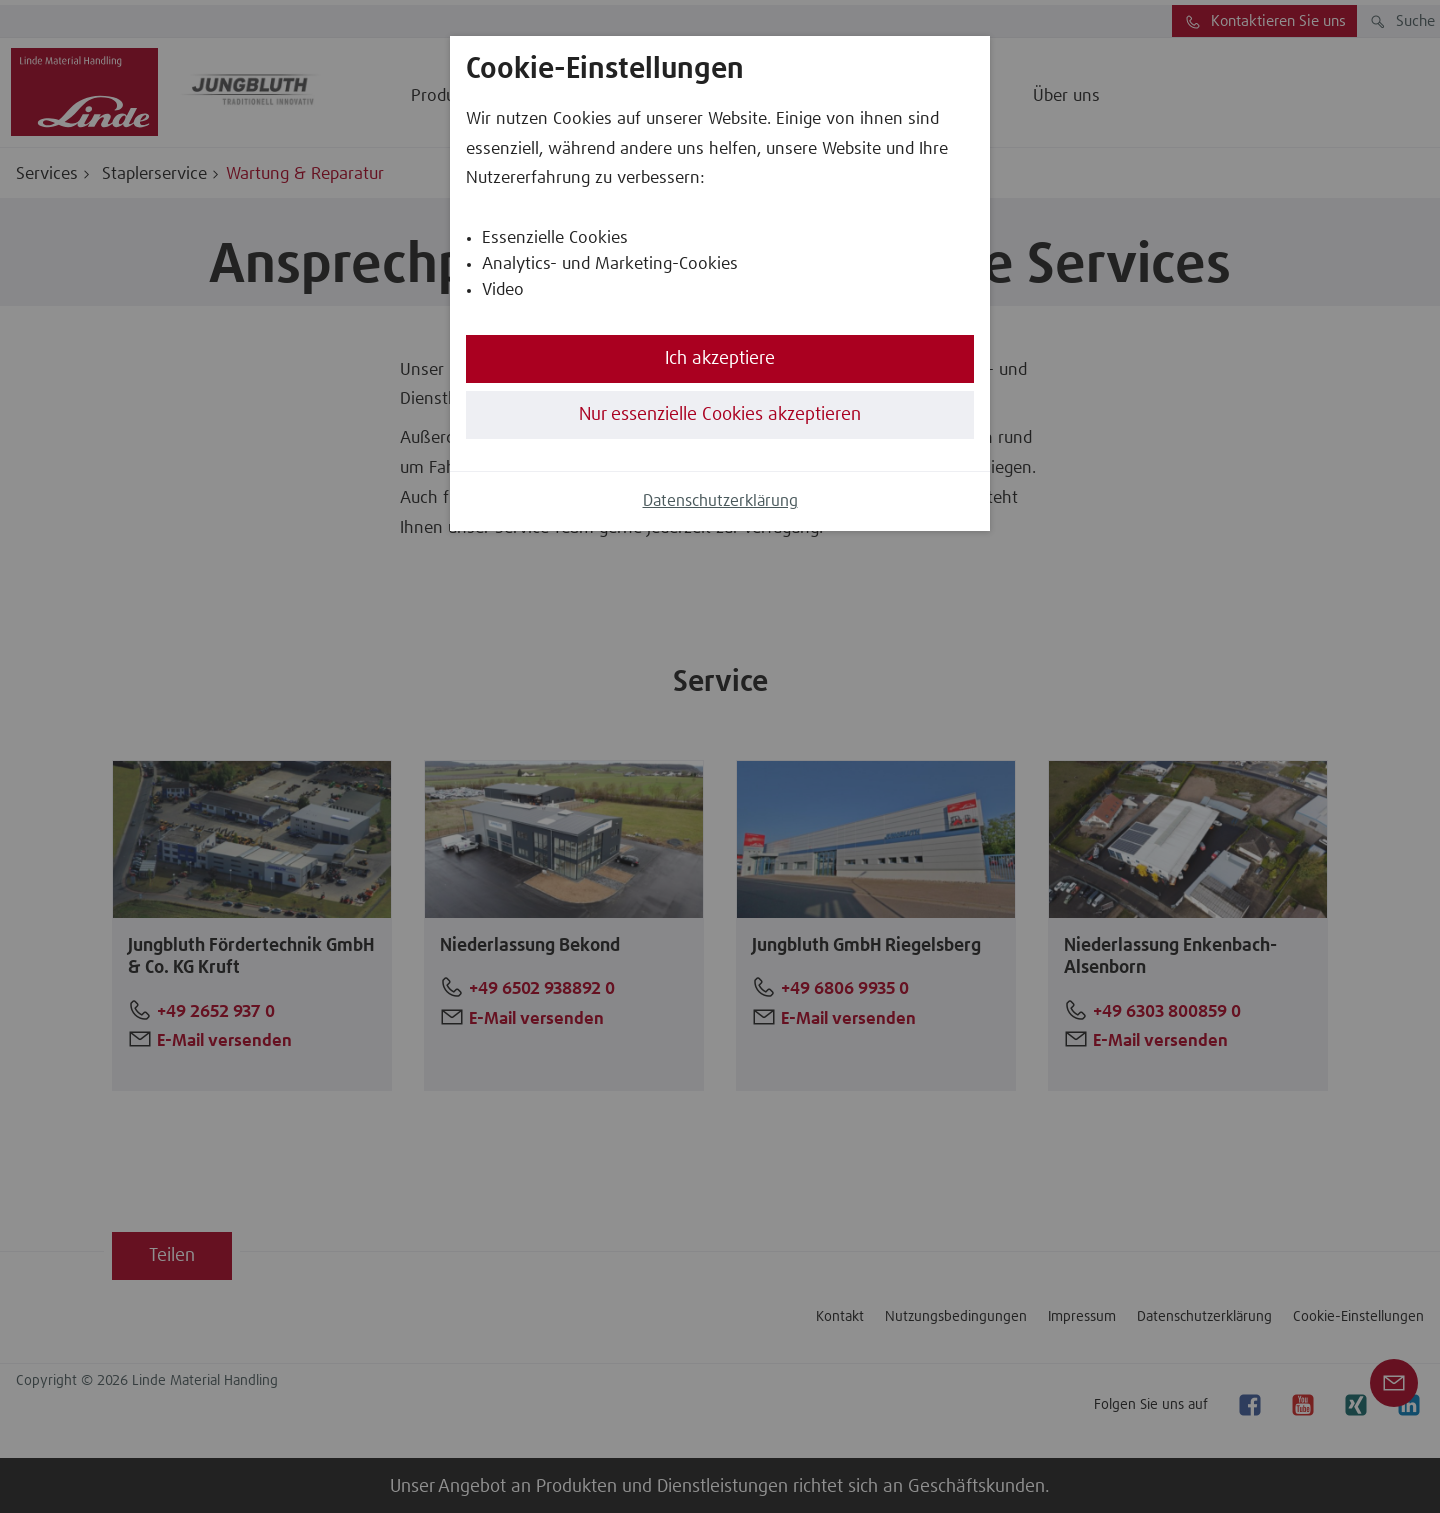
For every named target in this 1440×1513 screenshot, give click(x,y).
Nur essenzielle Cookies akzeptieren (720, 415)
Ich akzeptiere (720, 359)
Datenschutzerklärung (720, 501)
